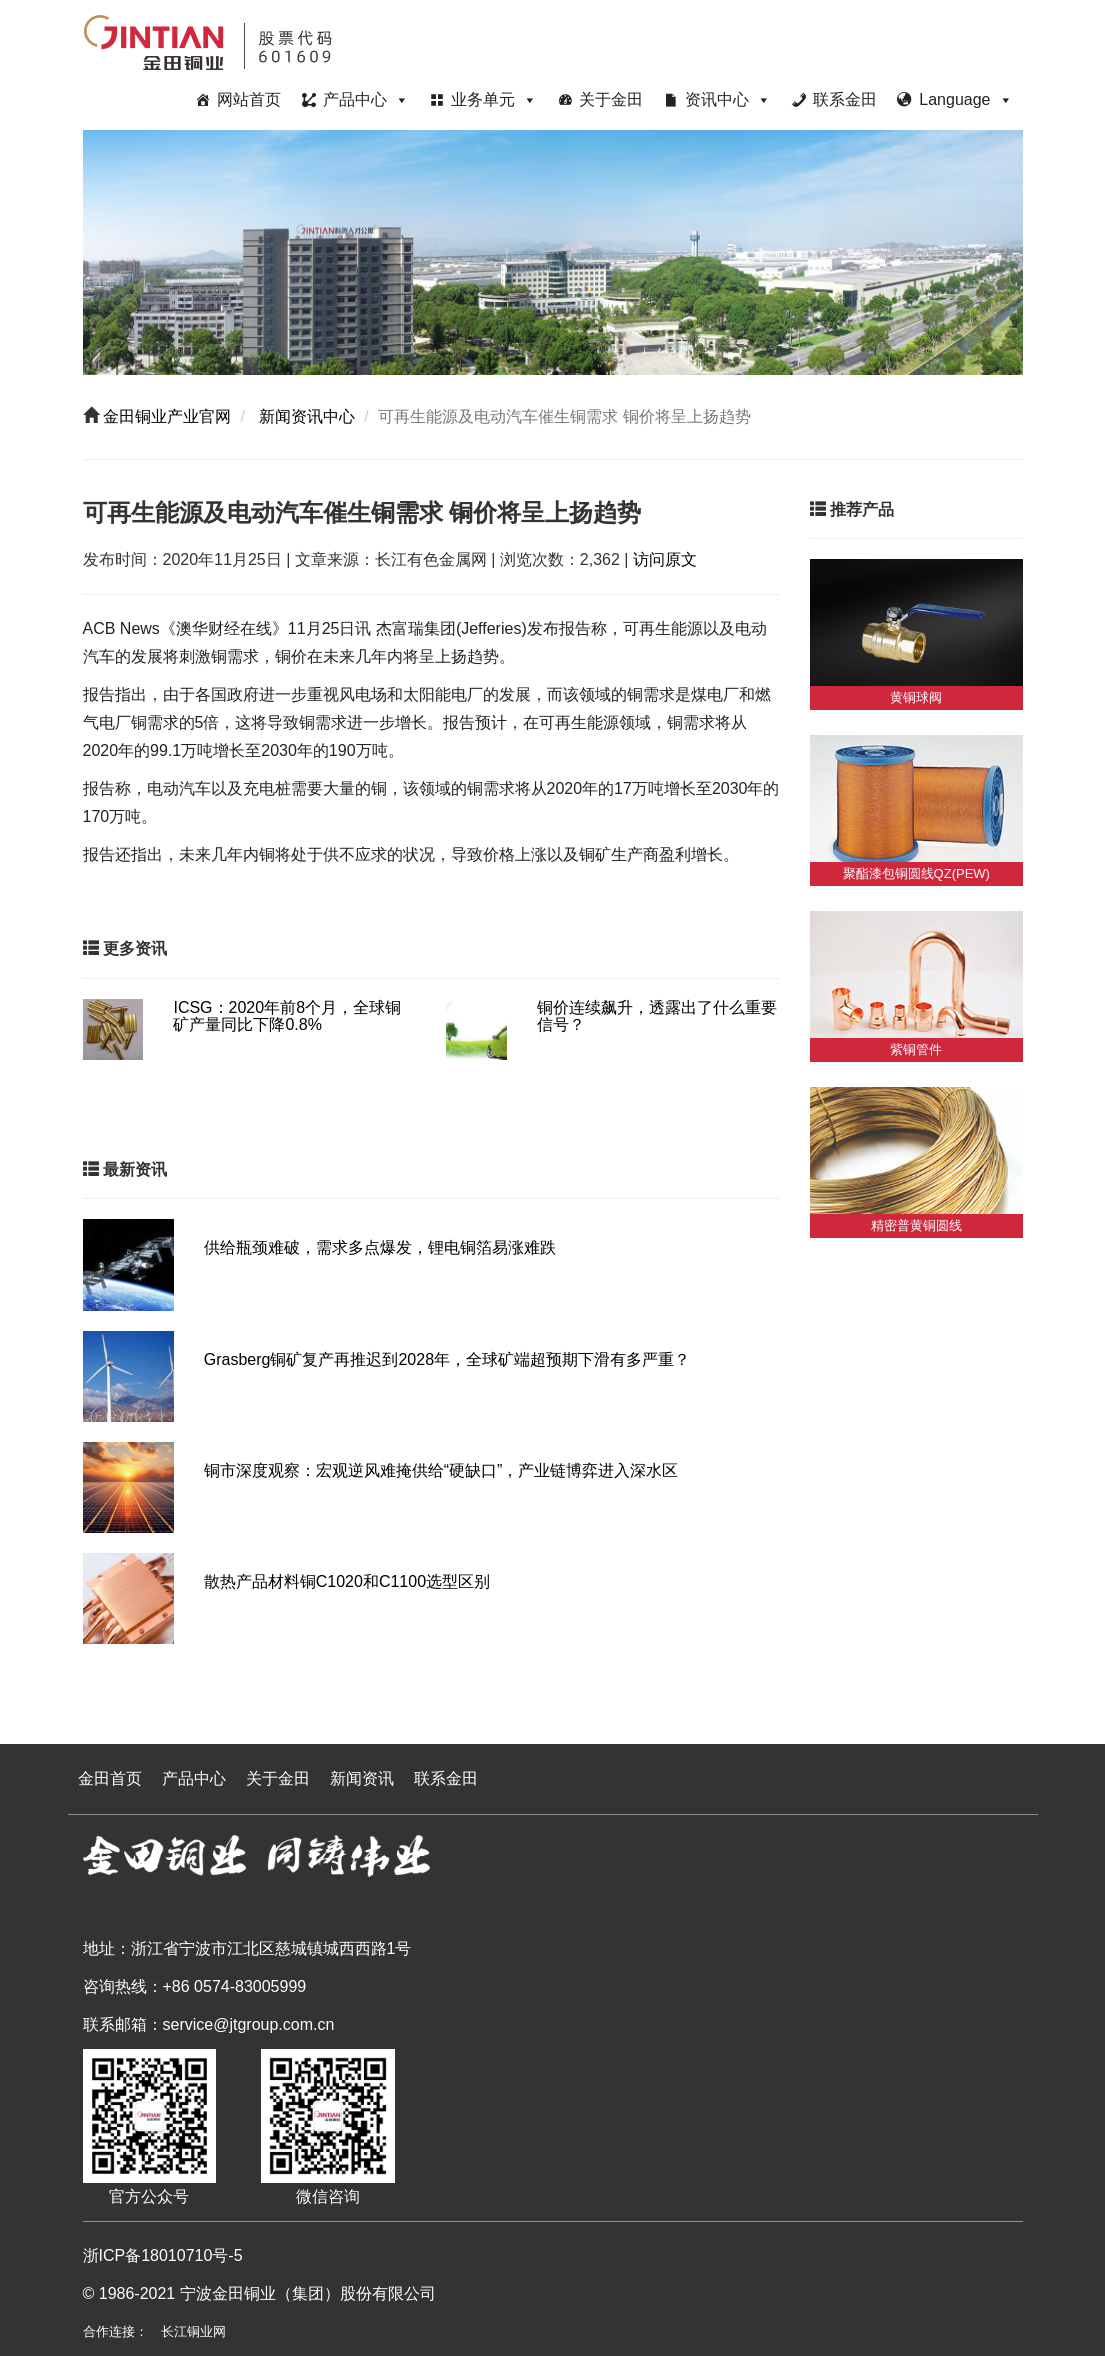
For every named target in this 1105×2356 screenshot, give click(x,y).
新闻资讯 (362, 1778)
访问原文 (665, 559)
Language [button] (965, 99)
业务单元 (494, 99)
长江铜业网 (193, 2331)
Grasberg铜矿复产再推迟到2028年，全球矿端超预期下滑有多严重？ (447, 1359)
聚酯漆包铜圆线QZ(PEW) (916, 873)
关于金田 (611, 99)
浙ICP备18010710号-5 (163, 2255)
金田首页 (110, 1778)
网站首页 (249, 99)
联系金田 (845, 99)
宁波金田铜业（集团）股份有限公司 (308, 2293)
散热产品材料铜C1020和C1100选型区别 (347, 1581)
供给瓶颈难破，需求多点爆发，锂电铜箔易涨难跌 (380, 1247)
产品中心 (366, 99)
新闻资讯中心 (304, 416)
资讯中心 (728, 99)
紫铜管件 (916, 1049)
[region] (553, 252)
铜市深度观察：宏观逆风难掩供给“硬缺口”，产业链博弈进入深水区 (441, 1470)
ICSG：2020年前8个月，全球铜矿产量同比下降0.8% (287, 1016)
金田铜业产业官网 (165, 416)
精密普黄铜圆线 (916, 1225)
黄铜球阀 (916, 697)
